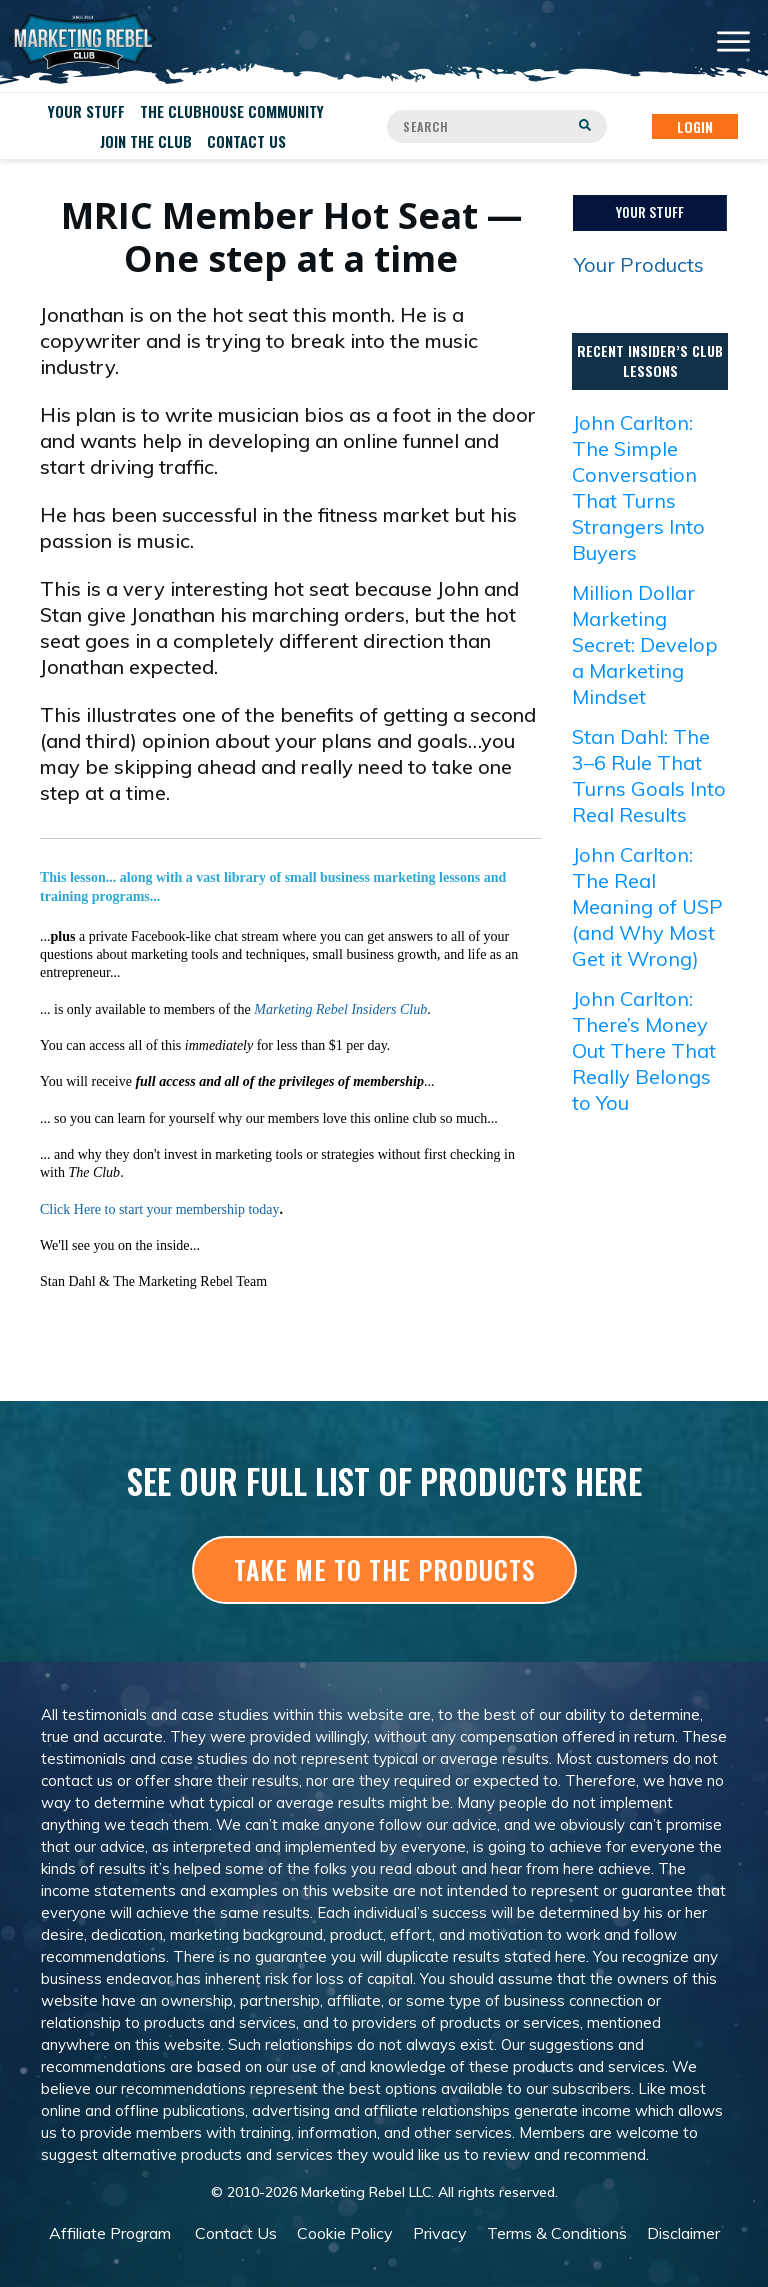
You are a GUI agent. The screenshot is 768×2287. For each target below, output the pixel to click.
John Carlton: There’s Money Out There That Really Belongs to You (644, 1050)
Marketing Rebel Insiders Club (340, 1009)
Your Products (639, 264)
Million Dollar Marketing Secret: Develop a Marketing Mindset (645, 644)
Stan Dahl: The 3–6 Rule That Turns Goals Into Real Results (649, 775)
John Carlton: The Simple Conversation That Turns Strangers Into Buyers (638, 487)
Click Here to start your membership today (160, 1209)
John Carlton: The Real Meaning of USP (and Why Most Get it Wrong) (647, 906)
